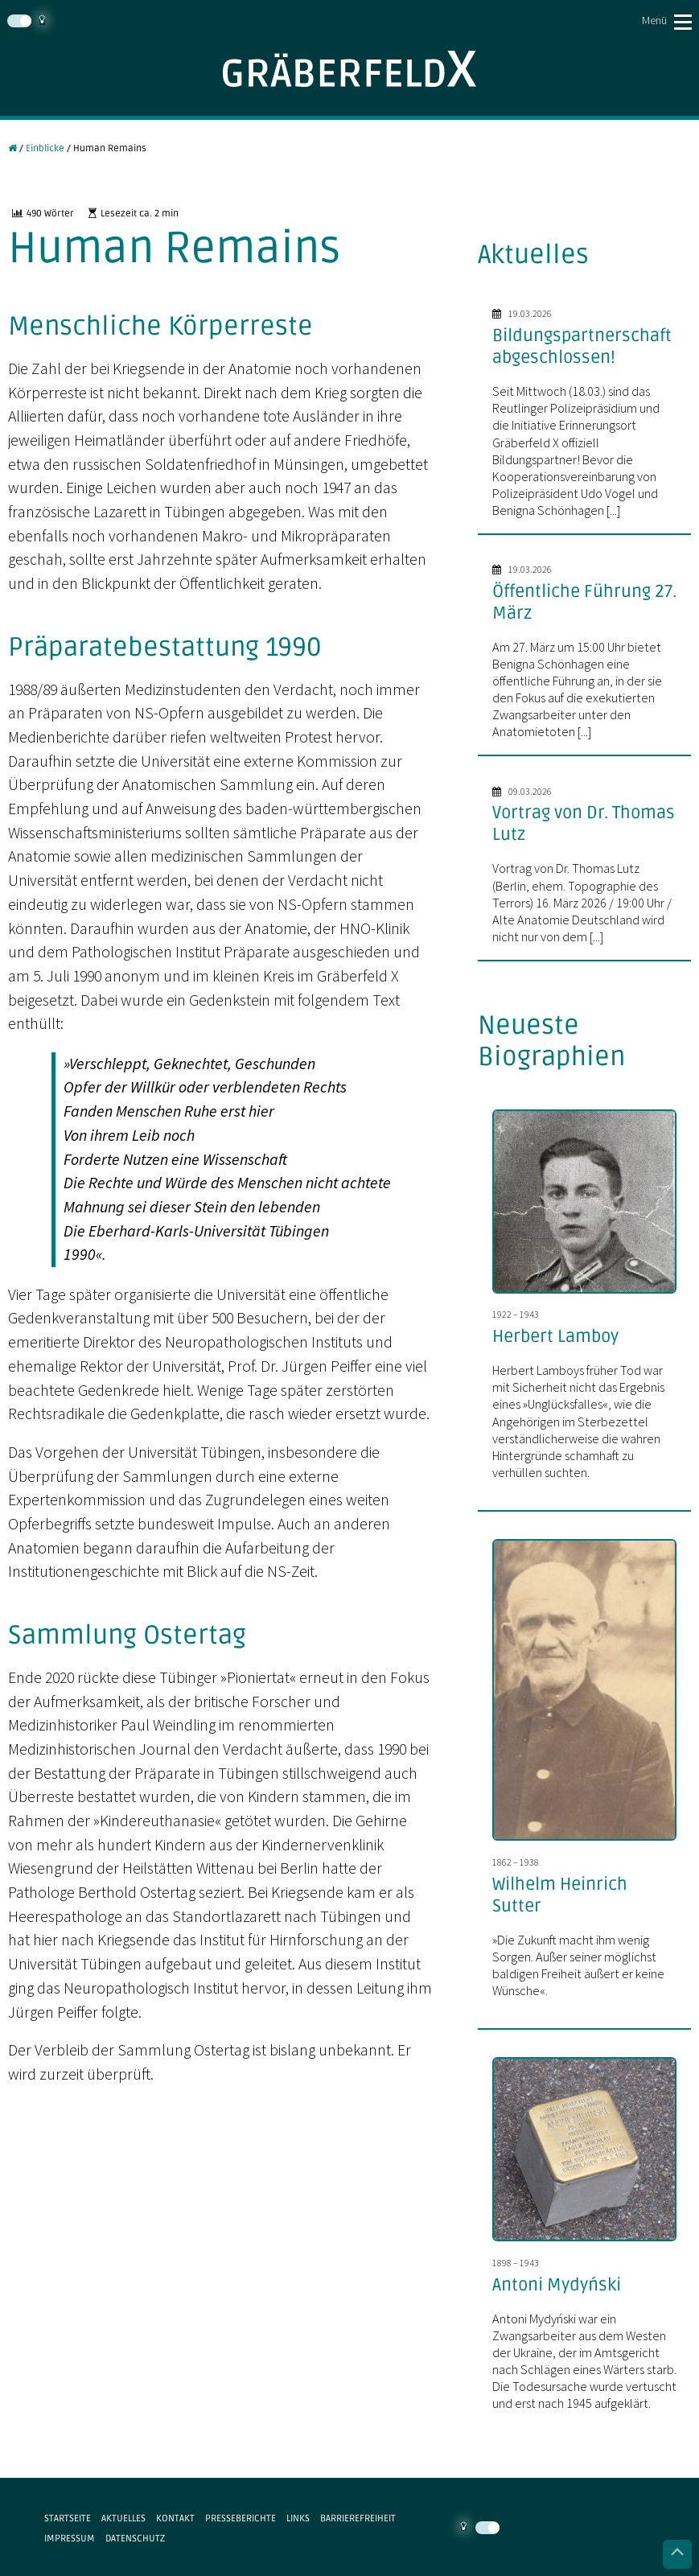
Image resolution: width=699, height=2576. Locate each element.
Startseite (67, 2518)
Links (298, 2518)
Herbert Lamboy (555, 1336)
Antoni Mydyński (556, 2284)
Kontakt (175, 2518)
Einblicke (45, 148)
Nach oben (677, 2554)
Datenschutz (135, 2538)
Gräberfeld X (349, 69)
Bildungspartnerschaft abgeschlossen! (582, 346)
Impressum (69, 2538)
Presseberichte (240, 2518)
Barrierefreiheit (358, 2518)
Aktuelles (123, 2518)
